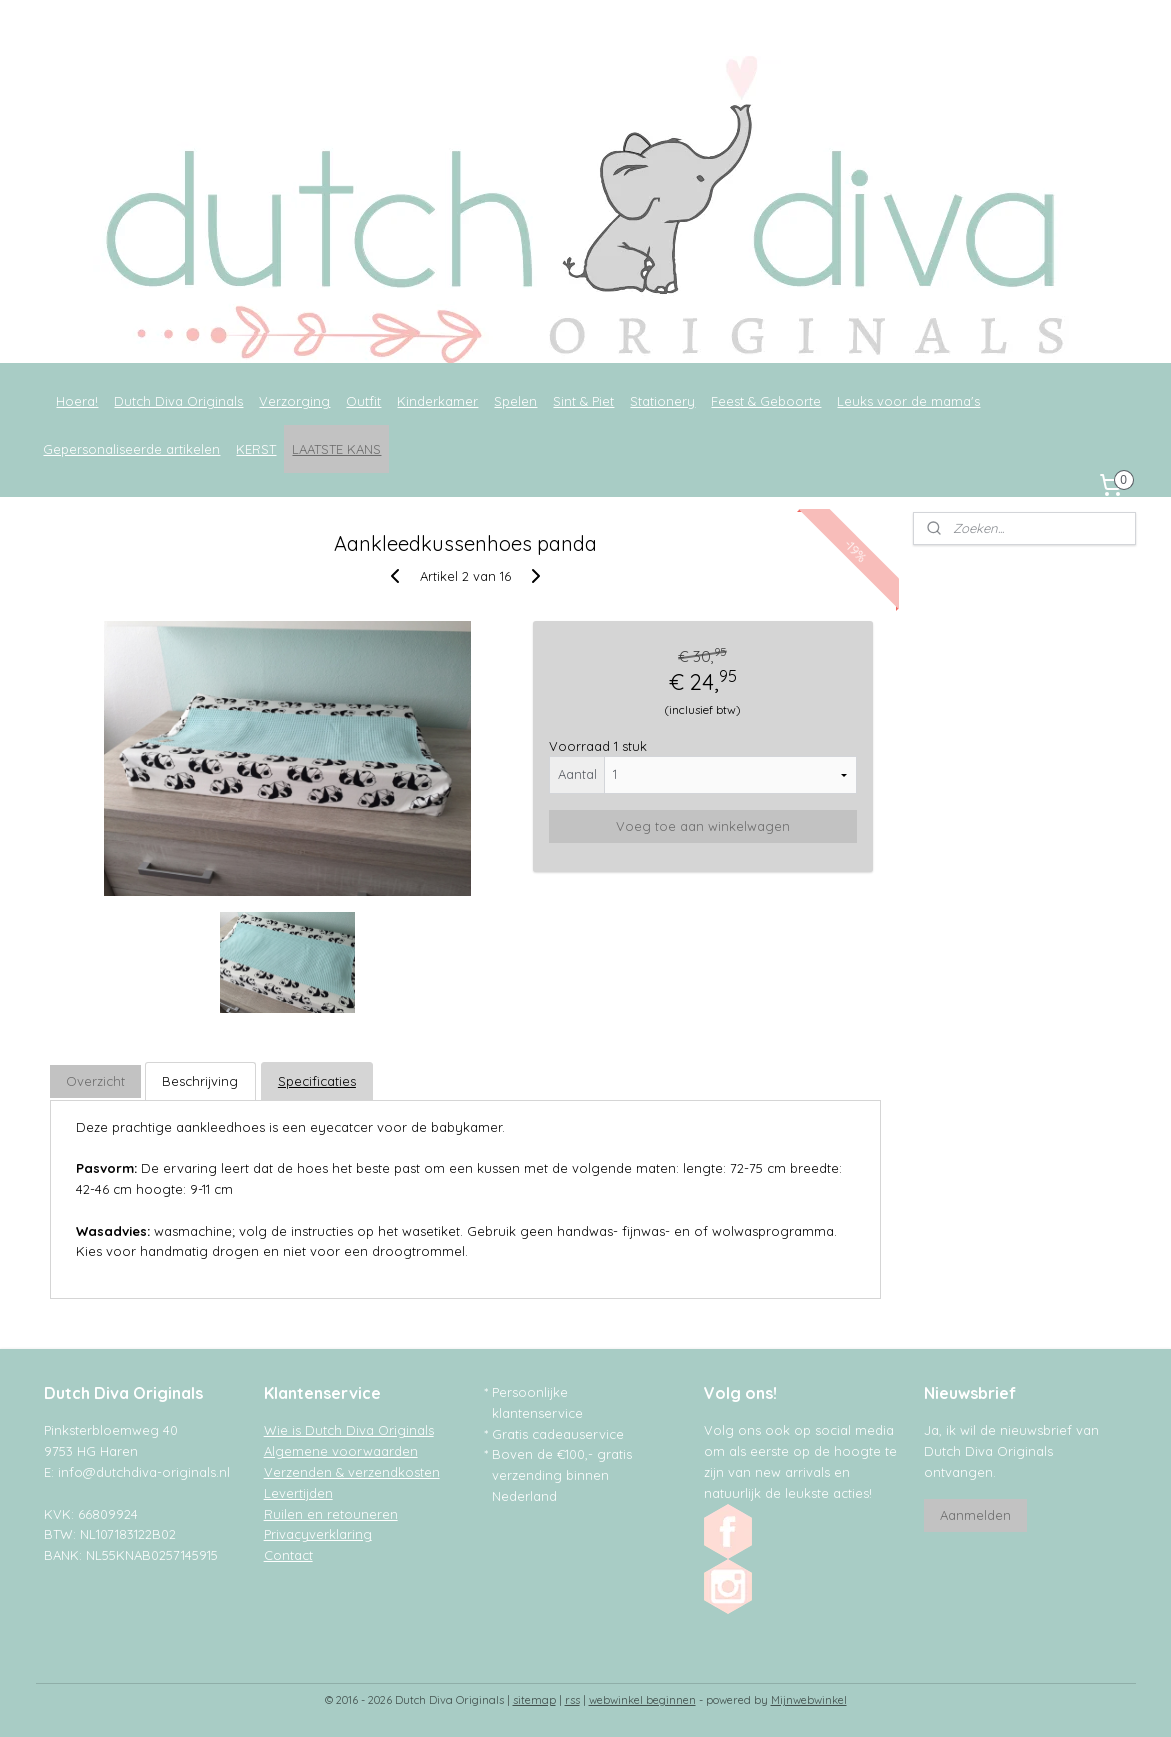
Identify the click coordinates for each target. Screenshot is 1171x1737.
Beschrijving (201, 1081)
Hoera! (77, 401)
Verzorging (294, 401)
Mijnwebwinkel (809, 1700)
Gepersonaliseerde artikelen (131, 449)
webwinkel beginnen (642, 1700)
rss (572, 1700)
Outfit (363, 401)
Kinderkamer (437, 401)
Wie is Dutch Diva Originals (349, 1430)
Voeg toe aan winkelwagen (703, 826)
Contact (288, 1555)
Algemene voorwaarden (341, 1451)
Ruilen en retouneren (331, 1514)
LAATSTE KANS (336, 449)
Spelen (515, 401)
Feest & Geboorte (766, 401)
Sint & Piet (583, 401)
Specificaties (317, 1081)
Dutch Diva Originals (178, 401)
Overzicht (95, 1081)
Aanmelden (975, 1515)
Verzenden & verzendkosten (352, 1472)
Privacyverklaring (318, 1534)
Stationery (662, 401)
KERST (256, 449)
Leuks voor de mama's (908, 401)
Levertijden (298, 1493)
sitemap (534, 1700)
